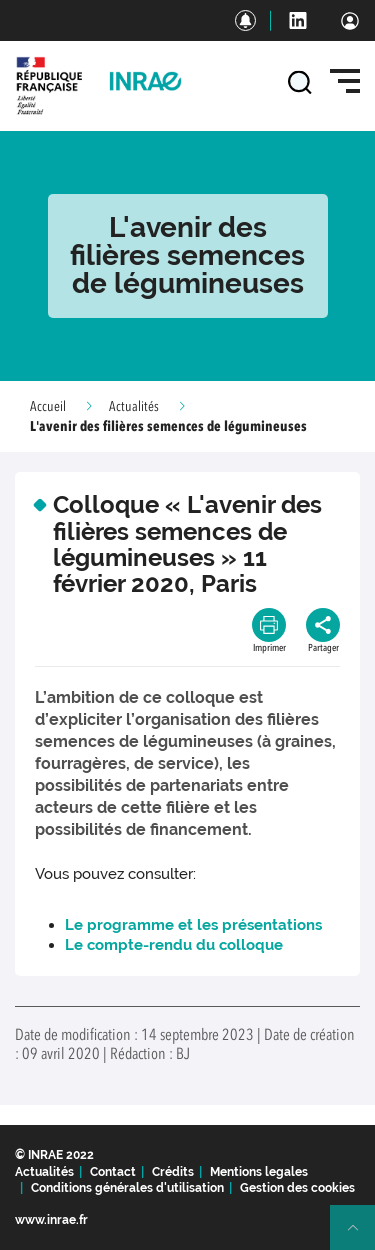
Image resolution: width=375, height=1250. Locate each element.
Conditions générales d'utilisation (127, 1188)
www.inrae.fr (51, 1220)
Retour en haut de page (361, 1236)
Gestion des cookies (297, 1188)
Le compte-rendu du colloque (174, 945)
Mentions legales (259, 1172)
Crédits (173, 1172)
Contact (113, 1172)
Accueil (48, 407)
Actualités (134, 407)
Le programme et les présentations (193, 925)
